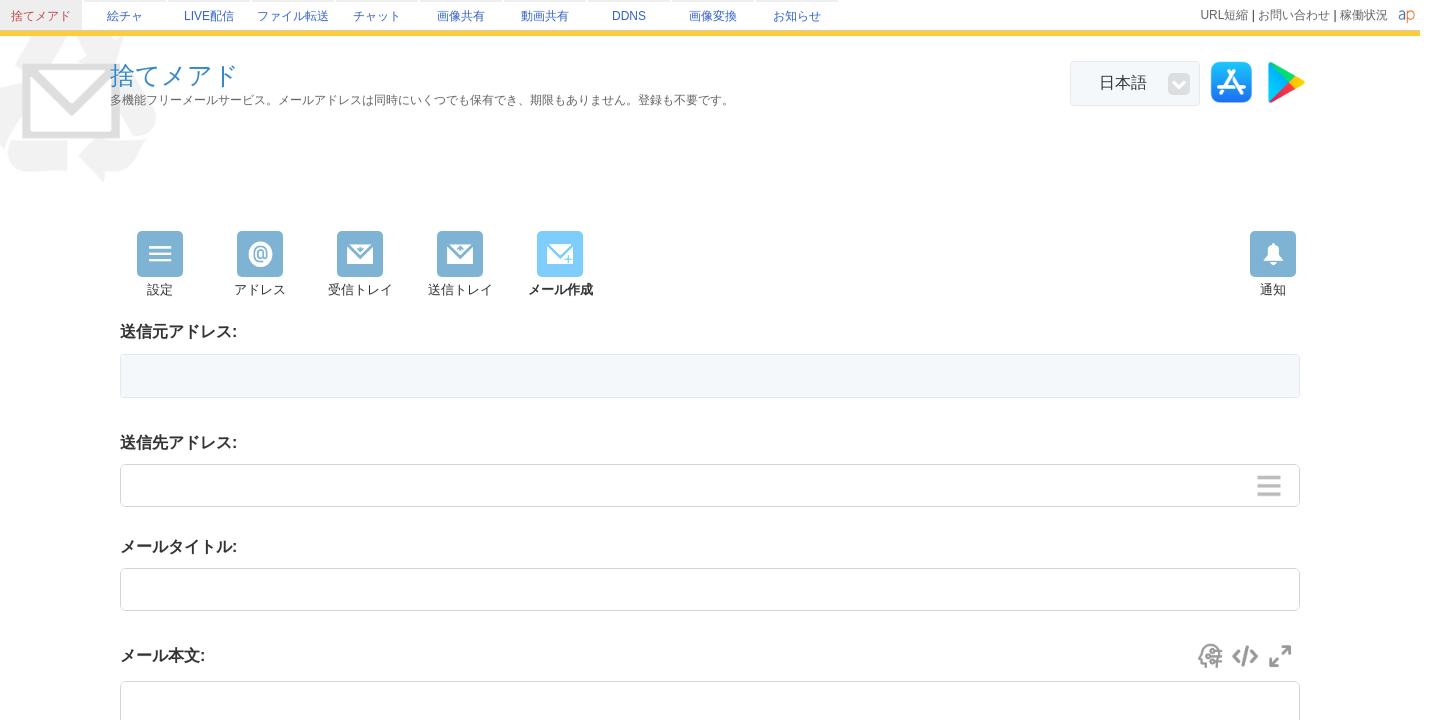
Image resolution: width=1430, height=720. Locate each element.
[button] (710, 376)
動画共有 (545, 16)
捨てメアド (41, 16)
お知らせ (797, 16)
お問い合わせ (1294, 15)
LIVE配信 (209, 16)
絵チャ (125, 16)
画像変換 (713, 16)
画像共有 (461, 16)
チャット (377, 16)
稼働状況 (1364, 15)
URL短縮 (1224, 15)
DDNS (629, 16)
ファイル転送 (293, 16)
